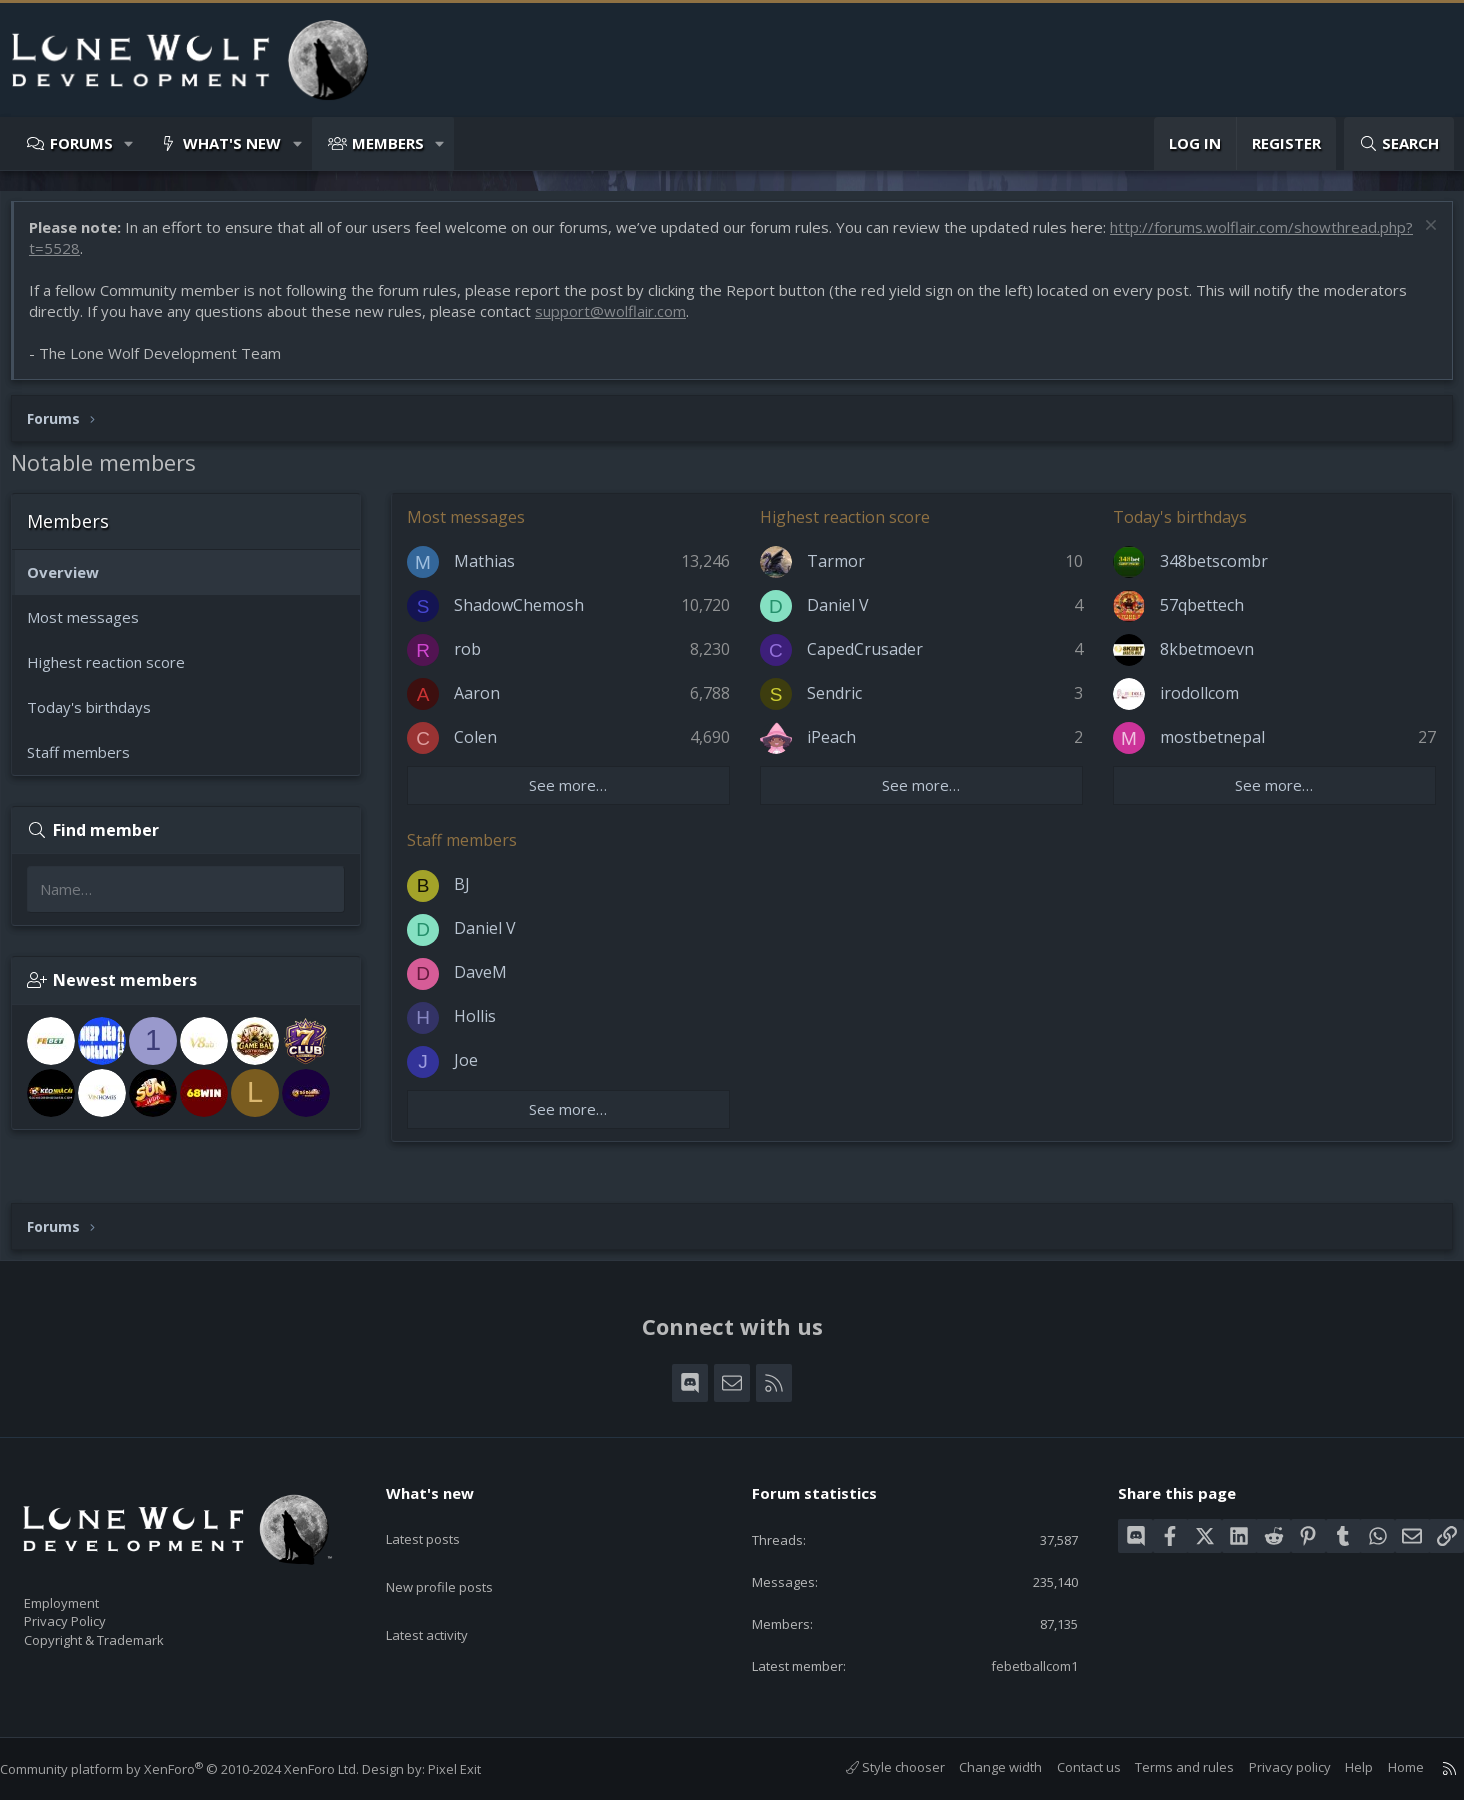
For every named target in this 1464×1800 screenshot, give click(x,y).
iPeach (834, 747)
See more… (575, 795)
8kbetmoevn (1204, 659)
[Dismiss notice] (1418, 237)
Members (388, 143)
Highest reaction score (116, 672)
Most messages (93, 627)
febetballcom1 (1018, 1664)
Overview (73, 582)
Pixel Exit (474, 1769)
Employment (87, 1591)
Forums (81, 143)
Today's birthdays (99, 717)
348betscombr (1211, 571)
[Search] (1399, 143)
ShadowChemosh (529, 615)
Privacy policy (1270, 1767)
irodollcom (1196, 703)
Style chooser (875, 1767)
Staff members (88, 762)
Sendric (837, 703)
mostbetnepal (1209, 747)
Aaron (487, 703)
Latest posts (440, 1517)
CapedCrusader (868, 659)
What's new (232, 143)
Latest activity (445, 1595)
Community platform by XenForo (199, 1769)
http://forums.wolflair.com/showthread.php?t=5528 (216, 258)
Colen (485, 747)
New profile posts (458, 1556)
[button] (129, 143)
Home (1386, 1767)
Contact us (1069, 1767)
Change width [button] (980, 1767)
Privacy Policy (91, 1612)
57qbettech (1199, 615)
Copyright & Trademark (125, 1633)
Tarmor (839, 571)
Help (1339, 1767)
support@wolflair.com (620, 321)
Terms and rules (1164, 1767)
